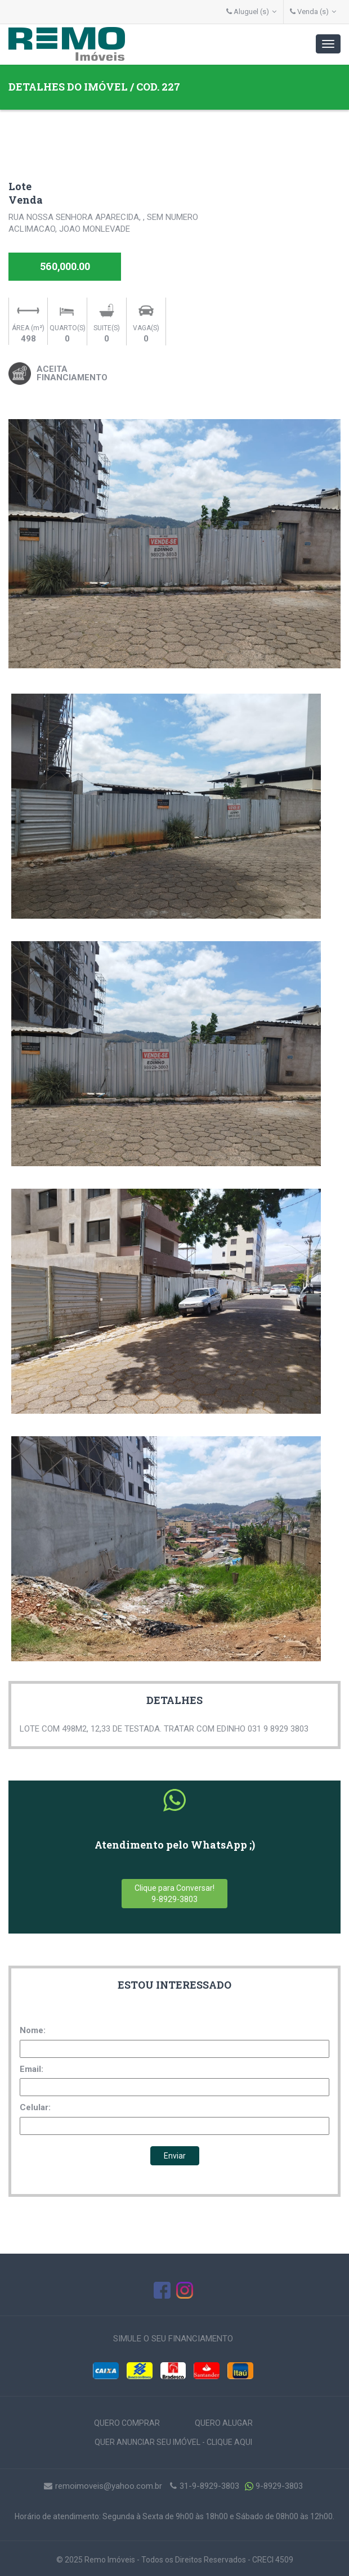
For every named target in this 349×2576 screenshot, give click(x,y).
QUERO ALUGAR (224, 2422)
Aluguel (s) (251, 11)
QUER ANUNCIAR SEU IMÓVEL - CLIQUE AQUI (173, 2442)
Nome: (33, 2030)
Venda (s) (313, 11)
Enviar (175, 2155)
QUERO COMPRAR (127, 2422)
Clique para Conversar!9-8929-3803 (174, 1893)
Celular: (35, 2107)
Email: (31, 2069)
